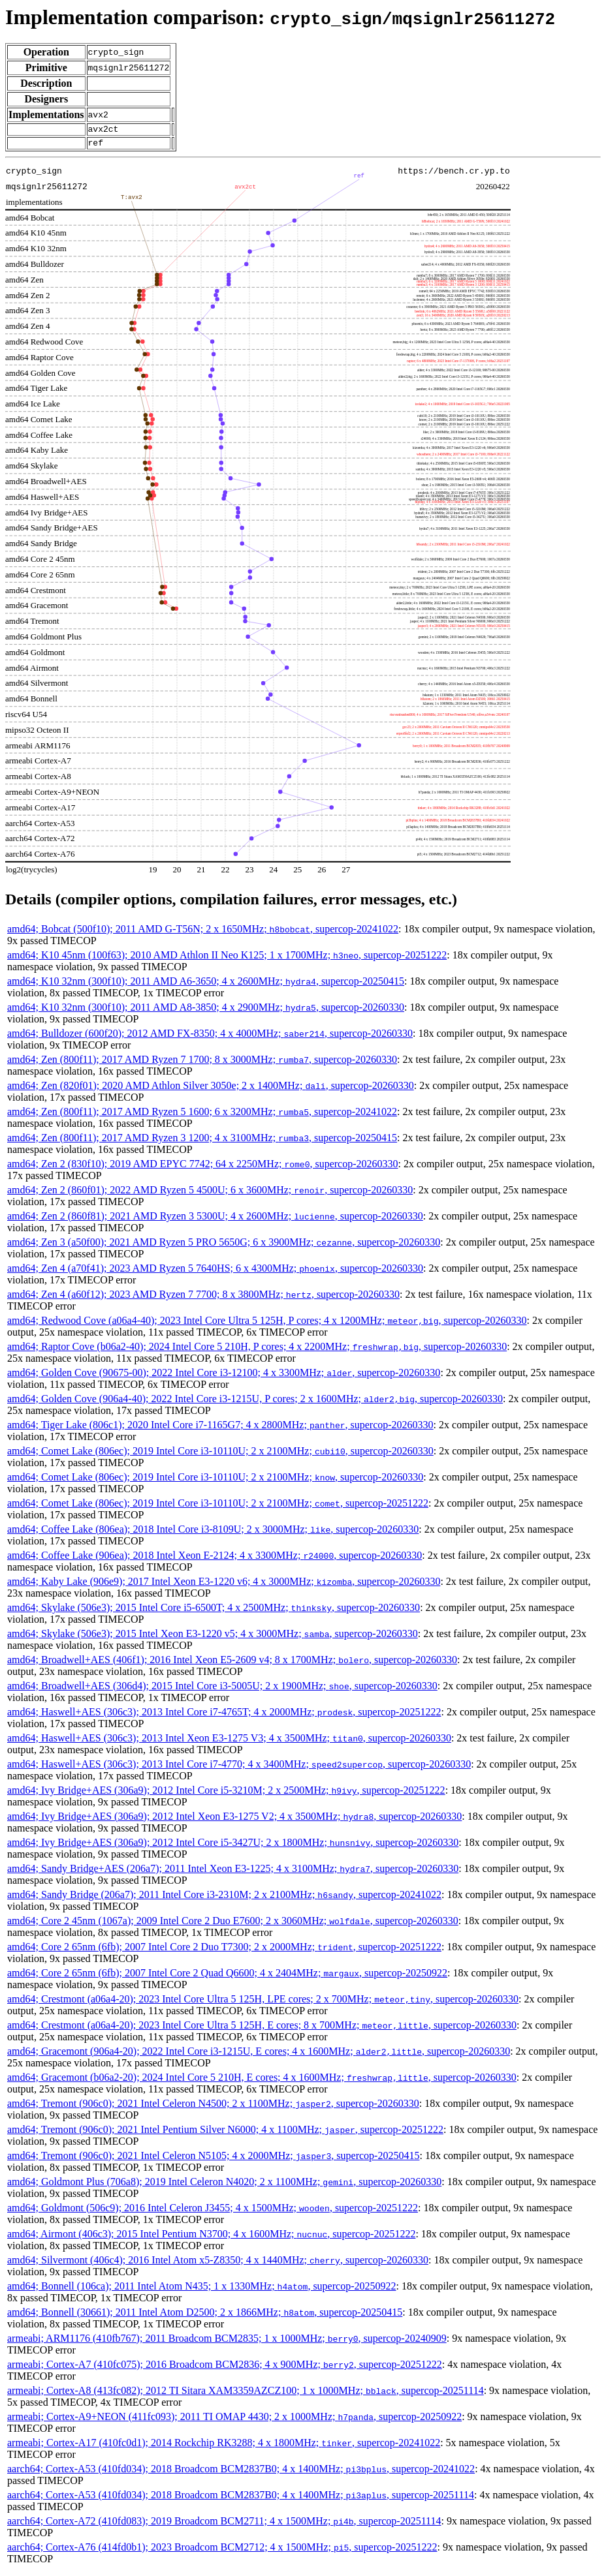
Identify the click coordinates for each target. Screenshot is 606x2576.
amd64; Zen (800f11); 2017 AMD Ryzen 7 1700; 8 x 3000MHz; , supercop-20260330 (202, 1063)
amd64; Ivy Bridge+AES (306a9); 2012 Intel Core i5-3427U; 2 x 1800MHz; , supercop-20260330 (232, 1846)
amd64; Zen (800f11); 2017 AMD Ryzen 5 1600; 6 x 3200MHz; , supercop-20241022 (202, 1115)
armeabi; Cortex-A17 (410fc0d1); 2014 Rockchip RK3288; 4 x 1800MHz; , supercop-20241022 (223, 2446)
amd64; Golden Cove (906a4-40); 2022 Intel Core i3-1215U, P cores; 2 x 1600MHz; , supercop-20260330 (255, 1402)
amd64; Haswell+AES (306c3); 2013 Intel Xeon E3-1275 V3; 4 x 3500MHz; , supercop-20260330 (229, 1741)
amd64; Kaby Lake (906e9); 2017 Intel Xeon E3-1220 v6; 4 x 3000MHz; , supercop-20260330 (223, 1585)
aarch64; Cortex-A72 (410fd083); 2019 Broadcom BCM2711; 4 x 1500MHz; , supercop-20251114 (224, 2524)
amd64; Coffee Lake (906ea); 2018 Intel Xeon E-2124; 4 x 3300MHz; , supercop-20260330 (214, 1559)
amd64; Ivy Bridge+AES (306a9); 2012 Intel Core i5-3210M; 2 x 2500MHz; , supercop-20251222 (226, 1794)
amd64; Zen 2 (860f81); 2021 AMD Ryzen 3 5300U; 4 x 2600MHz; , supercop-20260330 (215, 1219)
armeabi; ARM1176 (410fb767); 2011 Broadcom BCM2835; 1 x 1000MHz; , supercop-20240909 (227, 2342)
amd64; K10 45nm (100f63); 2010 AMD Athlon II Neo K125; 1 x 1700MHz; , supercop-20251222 (227, 958)
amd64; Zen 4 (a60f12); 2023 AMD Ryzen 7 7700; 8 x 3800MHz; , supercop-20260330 (203, 1298)
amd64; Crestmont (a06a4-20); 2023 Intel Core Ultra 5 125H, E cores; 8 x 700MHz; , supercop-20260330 (262, 2028)
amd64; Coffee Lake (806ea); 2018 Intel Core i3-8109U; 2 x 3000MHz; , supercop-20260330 (213, 1533)
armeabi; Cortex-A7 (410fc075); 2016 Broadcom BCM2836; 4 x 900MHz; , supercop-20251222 (224, 2368)
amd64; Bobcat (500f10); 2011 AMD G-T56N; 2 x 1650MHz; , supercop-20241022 (202, 932)
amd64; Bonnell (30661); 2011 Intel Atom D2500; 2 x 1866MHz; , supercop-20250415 (204, 2316)
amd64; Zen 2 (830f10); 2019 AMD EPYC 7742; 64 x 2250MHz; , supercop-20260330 (202, 1167)
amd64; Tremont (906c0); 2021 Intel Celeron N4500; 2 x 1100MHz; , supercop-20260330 (213, 2107)
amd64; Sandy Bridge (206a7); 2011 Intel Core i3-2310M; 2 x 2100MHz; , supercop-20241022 (224, 1898)
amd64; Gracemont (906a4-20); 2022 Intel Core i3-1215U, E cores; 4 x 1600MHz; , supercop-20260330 (258, 2055)
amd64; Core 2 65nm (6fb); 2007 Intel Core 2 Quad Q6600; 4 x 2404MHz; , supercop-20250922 (227, 1976)
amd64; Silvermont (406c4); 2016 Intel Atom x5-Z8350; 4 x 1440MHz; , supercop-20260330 (217, 2263)
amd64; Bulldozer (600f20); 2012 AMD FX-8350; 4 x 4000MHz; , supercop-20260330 (210, 1037)
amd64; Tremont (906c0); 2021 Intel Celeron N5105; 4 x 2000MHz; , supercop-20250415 (213, 2159)
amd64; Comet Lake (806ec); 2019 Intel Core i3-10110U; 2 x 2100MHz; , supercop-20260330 (220, 1454)
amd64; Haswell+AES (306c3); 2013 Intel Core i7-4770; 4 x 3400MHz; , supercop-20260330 (239, 1767)
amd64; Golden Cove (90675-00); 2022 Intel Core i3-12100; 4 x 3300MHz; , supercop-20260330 (223, 1376)
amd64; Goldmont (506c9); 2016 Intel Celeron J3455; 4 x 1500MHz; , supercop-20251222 (212, 2211)
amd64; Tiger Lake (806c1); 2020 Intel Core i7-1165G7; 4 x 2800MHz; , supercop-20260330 (220, 1428)
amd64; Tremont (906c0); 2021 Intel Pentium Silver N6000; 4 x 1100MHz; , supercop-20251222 (225, 2133)
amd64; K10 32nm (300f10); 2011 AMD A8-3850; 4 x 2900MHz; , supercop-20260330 (205, 1011)
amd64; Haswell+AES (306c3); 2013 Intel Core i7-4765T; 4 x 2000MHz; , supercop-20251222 (224, 1715)
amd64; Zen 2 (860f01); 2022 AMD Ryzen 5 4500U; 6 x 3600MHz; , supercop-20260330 (210, 1193)
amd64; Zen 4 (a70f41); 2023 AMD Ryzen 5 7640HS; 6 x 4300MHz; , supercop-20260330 (215, 1272)
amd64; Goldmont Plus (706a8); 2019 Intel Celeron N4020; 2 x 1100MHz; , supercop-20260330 (224, 2185)
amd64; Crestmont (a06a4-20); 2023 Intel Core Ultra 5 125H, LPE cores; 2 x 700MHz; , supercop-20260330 (262, 2002)
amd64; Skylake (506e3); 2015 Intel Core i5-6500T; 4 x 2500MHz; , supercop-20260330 (213, 1611)
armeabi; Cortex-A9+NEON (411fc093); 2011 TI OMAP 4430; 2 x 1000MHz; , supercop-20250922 (234, 2420)
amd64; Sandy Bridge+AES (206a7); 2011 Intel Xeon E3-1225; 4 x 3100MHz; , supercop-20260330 (232, 1872)
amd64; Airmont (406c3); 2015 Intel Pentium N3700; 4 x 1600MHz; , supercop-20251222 (211, 2237)
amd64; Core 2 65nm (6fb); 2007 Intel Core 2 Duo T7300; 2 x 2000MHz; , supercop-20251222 (224, 1950)
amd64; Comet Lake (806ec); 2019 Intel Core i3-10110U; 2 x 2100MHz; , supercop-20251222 (217, 1506)
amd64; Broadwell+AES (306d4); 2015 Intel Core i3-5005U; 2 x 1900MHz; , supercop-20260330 (222, 1689)
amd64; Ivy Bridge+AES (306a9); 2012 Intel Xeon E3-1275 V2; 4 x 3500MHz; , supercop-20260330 (234, 1820)
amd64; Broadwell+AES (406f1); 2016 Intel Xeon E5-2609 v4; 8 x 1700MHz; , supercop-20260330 (232, 1663)
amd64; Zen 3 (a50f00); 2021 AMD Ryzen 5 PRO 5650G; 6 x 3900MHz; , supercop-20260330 (223, 1245)
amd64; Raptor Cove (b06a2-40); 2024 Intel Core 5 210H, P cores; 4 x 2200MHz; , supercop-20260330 (257, 1350)
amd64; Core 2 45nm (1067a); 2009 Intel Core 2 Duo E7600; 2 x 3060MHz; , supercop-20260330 (232, 1924)
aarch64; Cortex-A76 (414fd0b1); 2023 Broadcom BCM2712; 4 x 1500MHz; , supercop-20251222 (222, 2550)
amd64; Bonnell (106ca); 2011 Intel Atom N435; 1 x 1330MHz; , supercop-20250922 (201, 2289)
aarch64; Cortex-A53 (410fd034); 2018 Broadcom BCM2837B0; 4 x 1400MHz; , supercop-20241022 (241, 2472)
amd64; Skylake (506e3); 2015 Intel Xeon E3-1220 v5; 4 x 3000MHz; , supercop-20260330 (212, 1637)
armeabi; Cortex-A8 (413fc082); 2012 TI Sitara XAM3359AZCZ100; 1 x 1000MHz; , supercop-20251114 (245, 2394)
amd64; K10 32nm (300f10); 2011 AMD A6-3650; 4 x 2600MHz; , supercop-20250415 (205, 984)
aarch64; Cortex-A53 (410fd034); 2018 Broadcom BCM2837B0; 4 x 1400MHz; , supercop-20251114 (240, 2498)
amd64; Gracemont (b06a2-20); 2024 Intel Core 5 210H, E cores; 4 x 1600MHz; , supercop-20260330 (262, 2081)
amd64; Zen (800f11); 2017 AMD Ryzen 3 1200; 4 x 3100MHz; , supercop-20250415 (202, 1141)
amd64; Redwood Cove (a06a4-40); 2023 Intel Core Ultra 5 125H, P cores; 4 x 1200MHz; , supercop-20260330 (267, 1324)
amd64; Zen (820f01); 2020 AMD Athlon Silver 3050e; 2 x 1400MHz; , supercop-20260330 (210, 1089)
